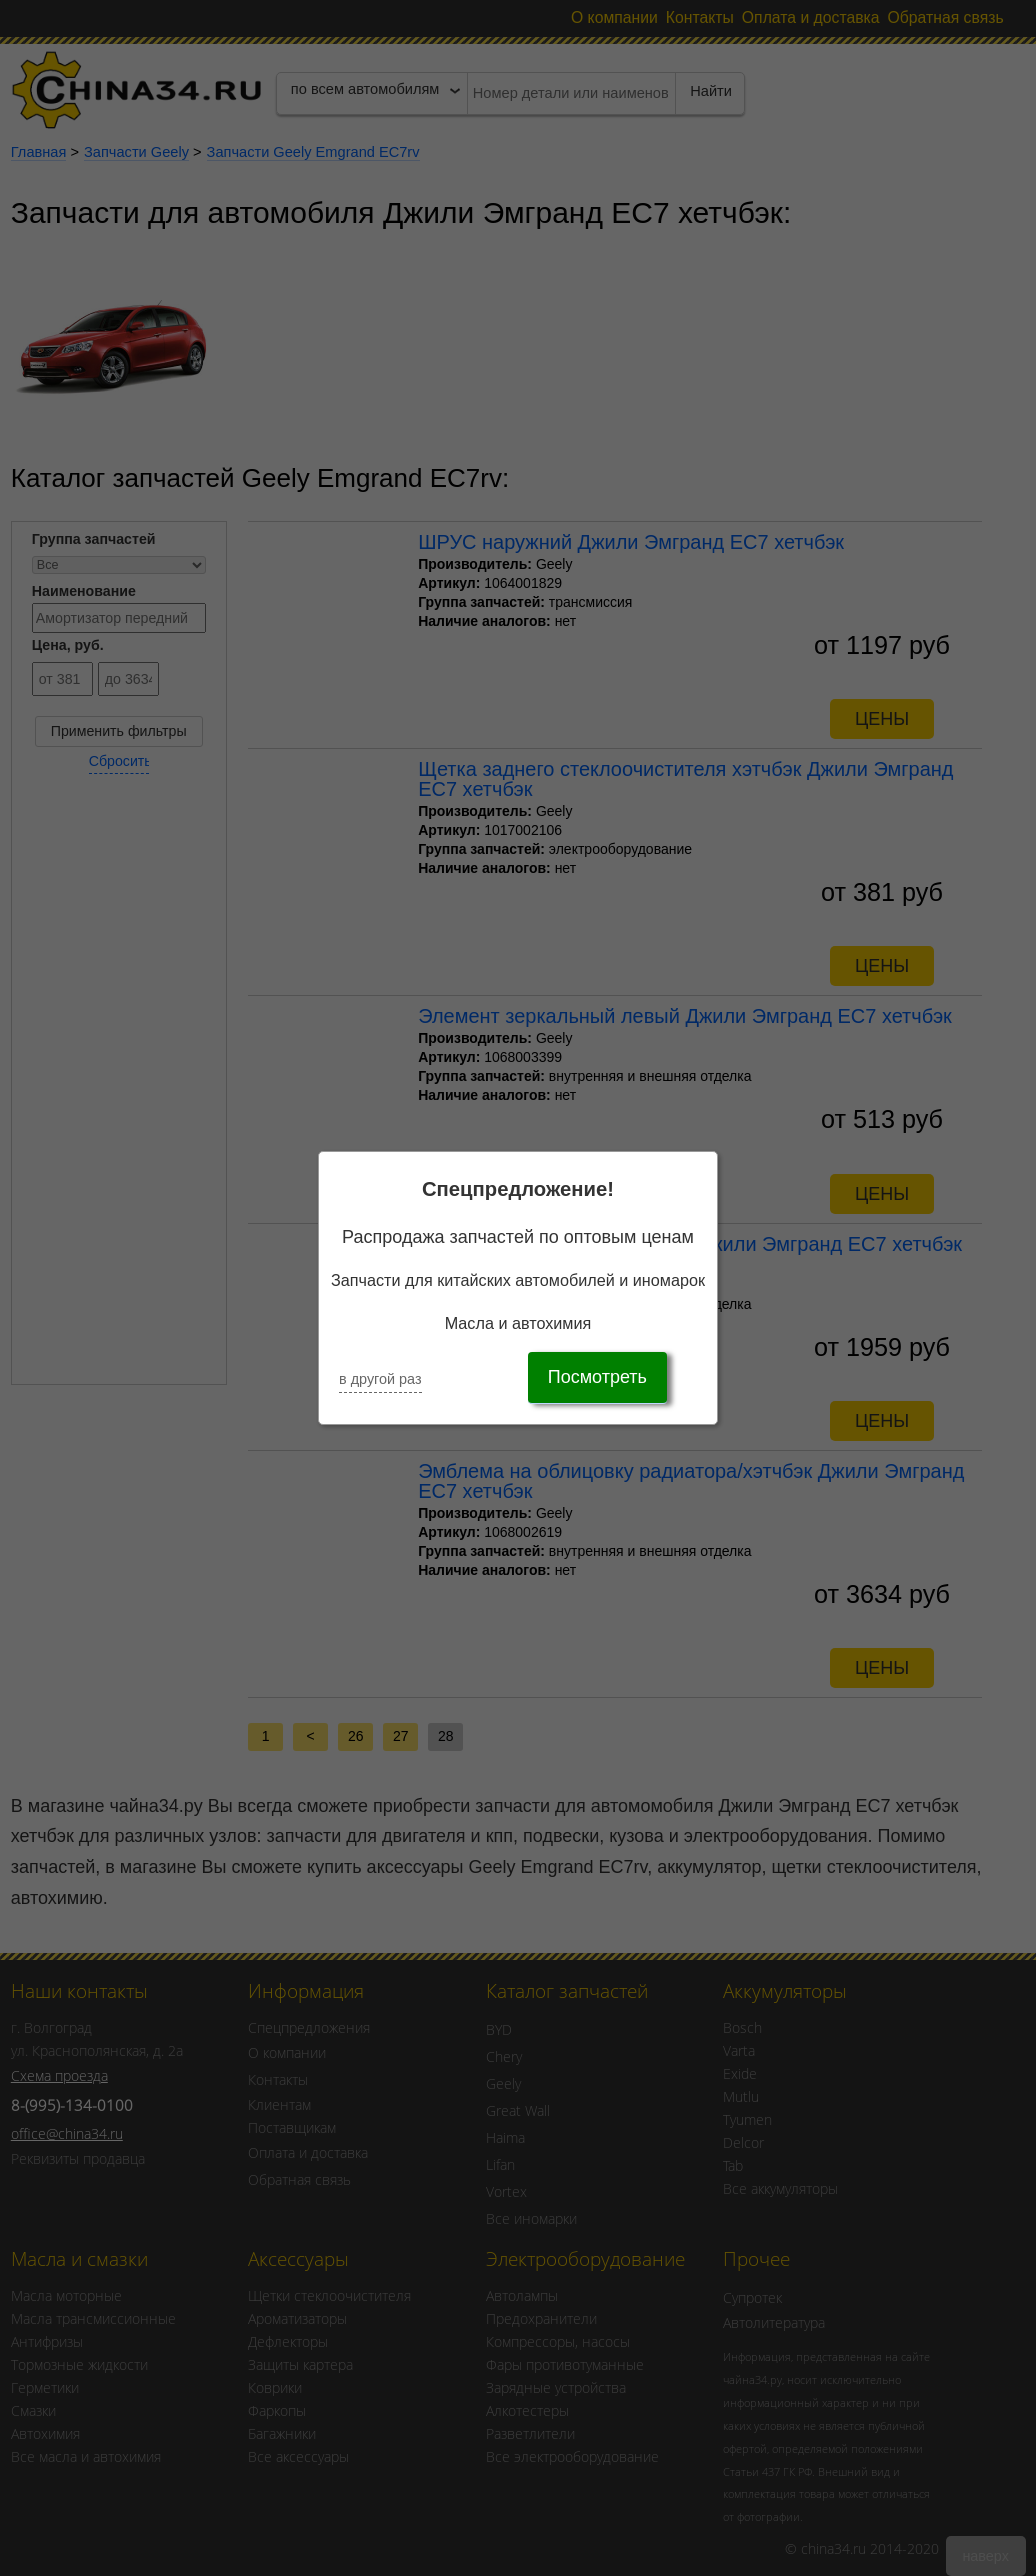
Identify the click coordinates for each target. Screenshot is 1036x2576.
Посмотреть (597, 1377)
